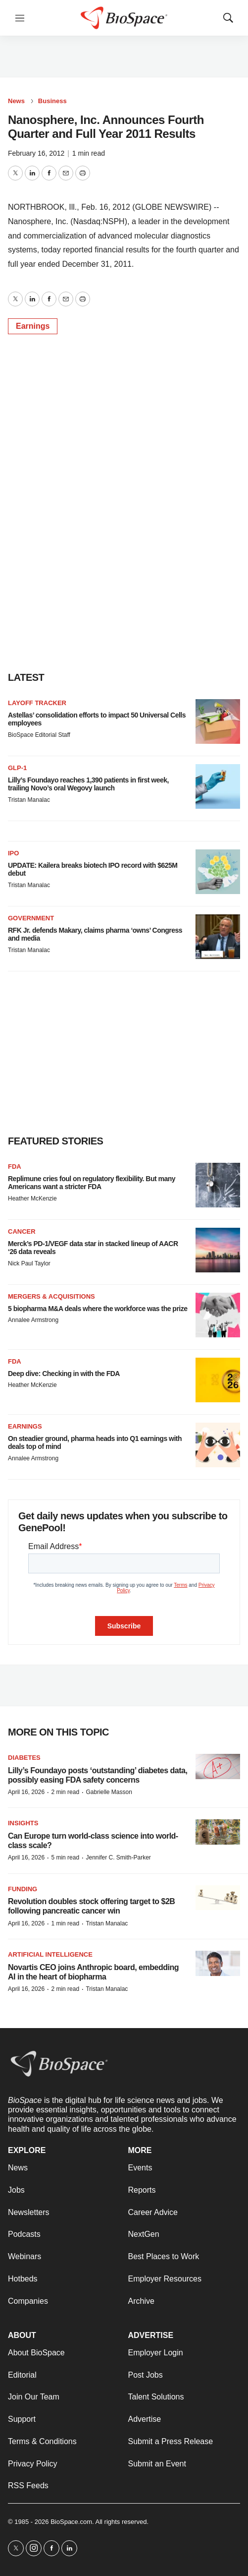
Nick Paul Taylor (29, 1263)
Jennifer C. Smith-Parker (118, 1857)
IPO (13, 853)
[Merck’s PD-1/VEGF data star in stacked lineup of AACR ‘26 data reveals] (218, 1250)
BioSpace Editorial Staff (39, 734)
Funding (22, 1889)
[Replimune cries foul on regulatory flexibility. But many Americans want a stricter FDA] (218, 1185)
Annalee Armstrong (33, 1320)
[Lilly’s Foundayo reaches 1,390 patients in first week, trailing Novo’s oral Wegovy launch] (218, 786)
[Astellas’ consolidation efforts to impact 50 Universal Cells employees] (218, 721)
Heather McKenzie (32, 1198)
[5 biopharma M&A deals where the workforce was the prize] (218, 1315)
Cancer (22, 1231)
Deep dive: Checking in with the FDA (64, 1374)
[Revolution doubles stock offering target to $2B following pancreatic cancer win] (218, 1898)
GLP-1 (17, 768)
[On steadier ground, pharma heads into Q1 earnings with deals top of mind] (218, 1445)
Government (31, 918)
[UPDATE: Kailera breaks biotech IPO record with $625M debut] (218, 871)
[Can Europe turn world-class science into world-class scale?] (218, 1832)
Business (52, 101)
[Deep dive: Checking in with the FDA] (218, 1380)
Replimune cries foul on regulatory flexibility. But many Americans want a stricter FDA (91, 1183)
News (16, 101)
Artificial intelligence (50, 1954)
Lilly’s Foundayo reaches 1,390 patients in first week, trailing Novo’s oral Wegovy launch (88, 784)
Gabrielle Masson (109, 1792)
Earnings (33, 326)
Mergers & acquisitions (51, 1296)
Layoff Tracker (37, 703)
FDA (14, 1166)
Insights (23, 1823)
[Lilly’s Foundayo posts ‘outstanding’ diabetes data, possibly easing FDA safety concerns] (218, 1766)
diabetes (24, 1757)
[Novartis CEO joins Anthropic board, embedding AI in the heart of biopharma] (218, 1963)
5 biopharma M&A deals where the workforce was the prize (98, 1309)
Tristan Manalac (29, 799)
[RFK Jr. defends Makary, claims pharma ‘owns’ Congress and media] (218, 936)
